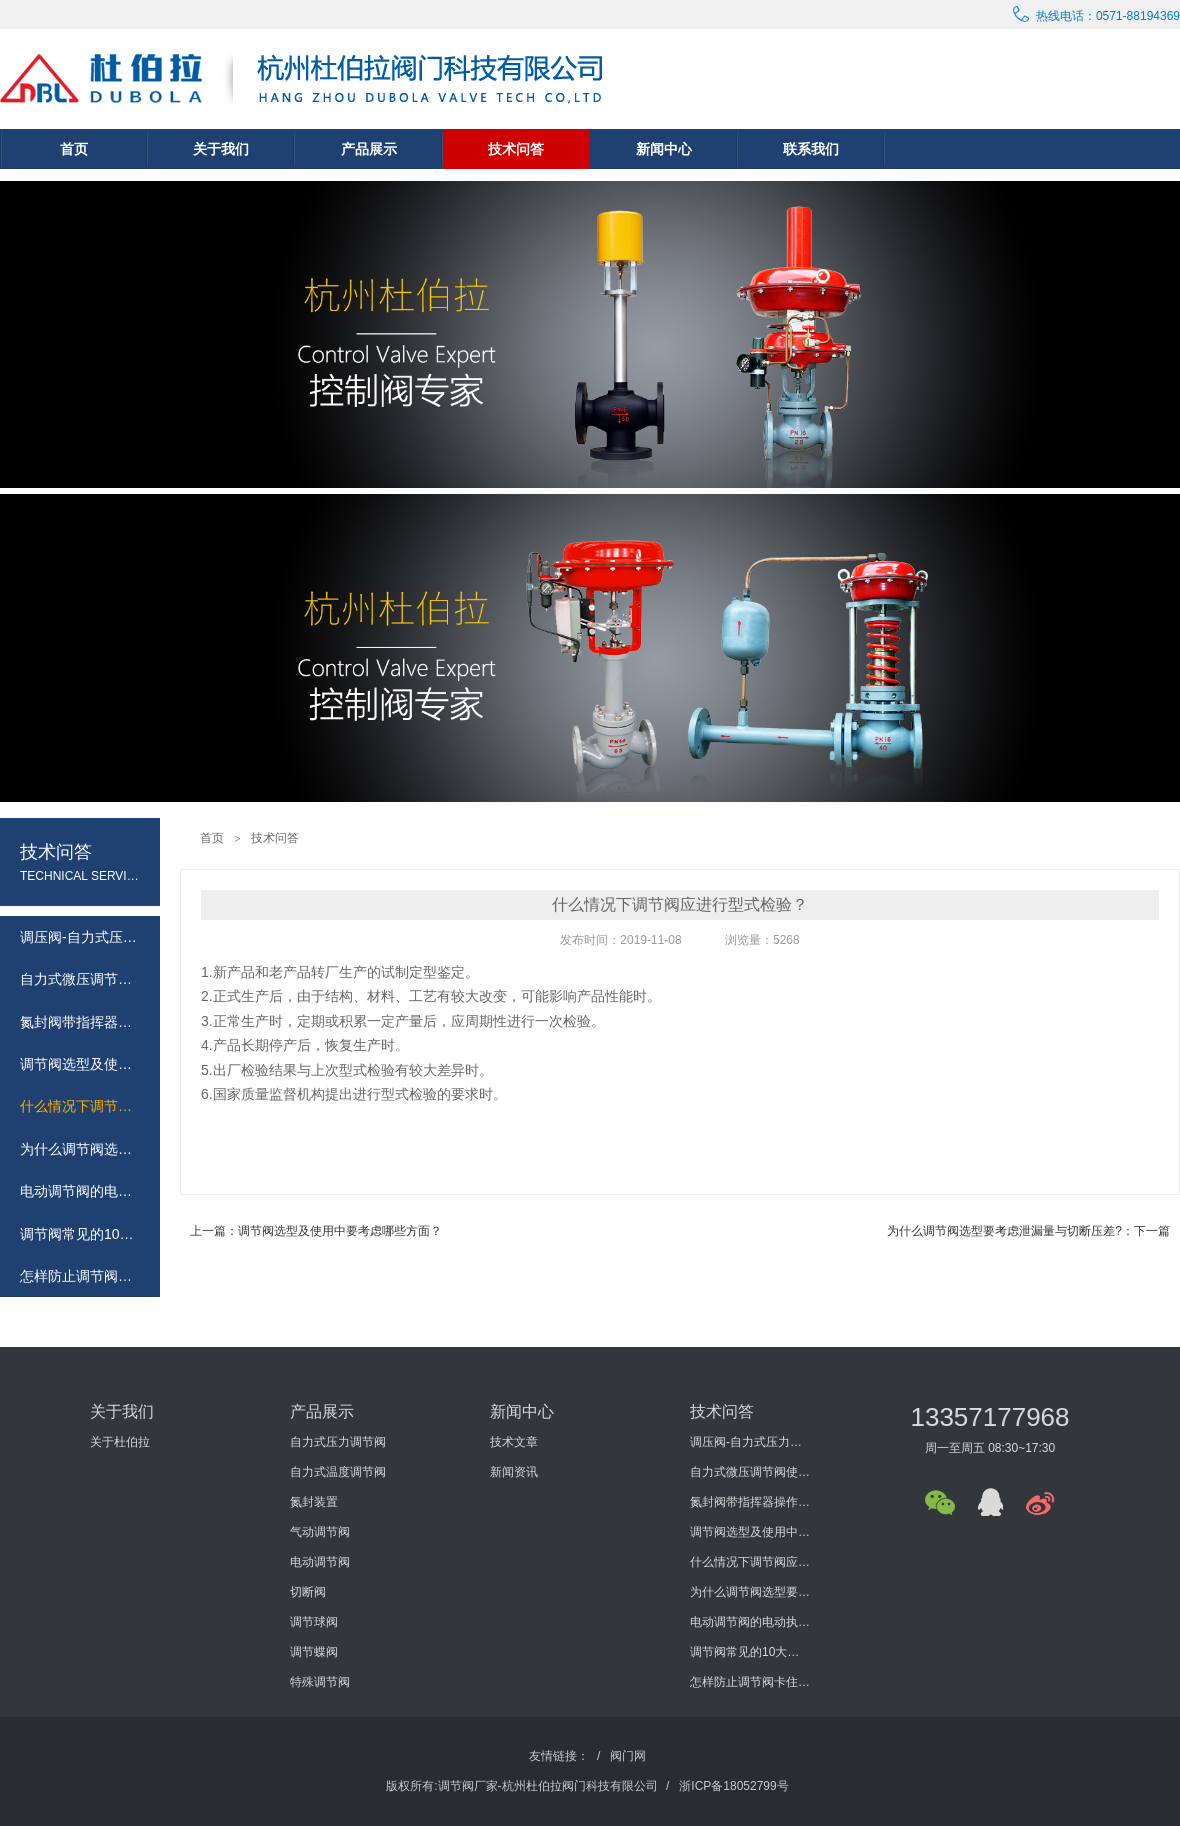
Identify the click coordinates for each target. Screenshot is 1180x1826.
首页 (74, 149)
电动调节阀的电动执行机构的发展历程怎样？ (750, 1622)
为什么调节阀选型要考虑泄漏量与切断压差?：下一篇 (1028, 1231)
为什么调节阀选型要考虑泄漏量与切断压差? (750, 1592)
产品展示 (369, 149)
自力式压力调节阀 (338, 1442)
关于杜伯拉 (120, 1442)
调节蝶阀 (314, 1652)
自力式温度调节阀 (338, 1472)
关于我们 (221, 149)
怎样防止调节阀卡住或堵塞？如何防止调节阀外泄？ (750, 1682)
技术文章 (514, 1442)
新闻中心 (664, 149)
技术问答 (516, 149)
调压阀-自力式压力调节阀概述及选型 (750, 1442)
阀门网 (628, 1756)
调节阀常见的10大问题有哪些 (750, 1652)
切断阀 (308, 1592)
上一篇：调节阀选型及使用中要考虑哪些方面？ (316, 1231)
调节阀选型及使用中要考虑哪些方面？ (750, 1532)
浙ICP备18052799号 (733, 1786)
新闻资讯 (514, 1472)
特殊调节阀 (320, 1682)
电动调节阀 (320, 1562)
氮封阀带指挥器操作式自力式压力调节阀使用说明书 (750, 1502)
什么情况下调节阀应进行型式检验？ (750, 1562)
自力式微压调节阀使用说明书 (750, 1472)
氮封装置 (314, 1502)
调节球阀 (314, 1622)
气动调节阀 (320, 1532)
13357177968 (989, 1417)
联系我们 (811, 149)
